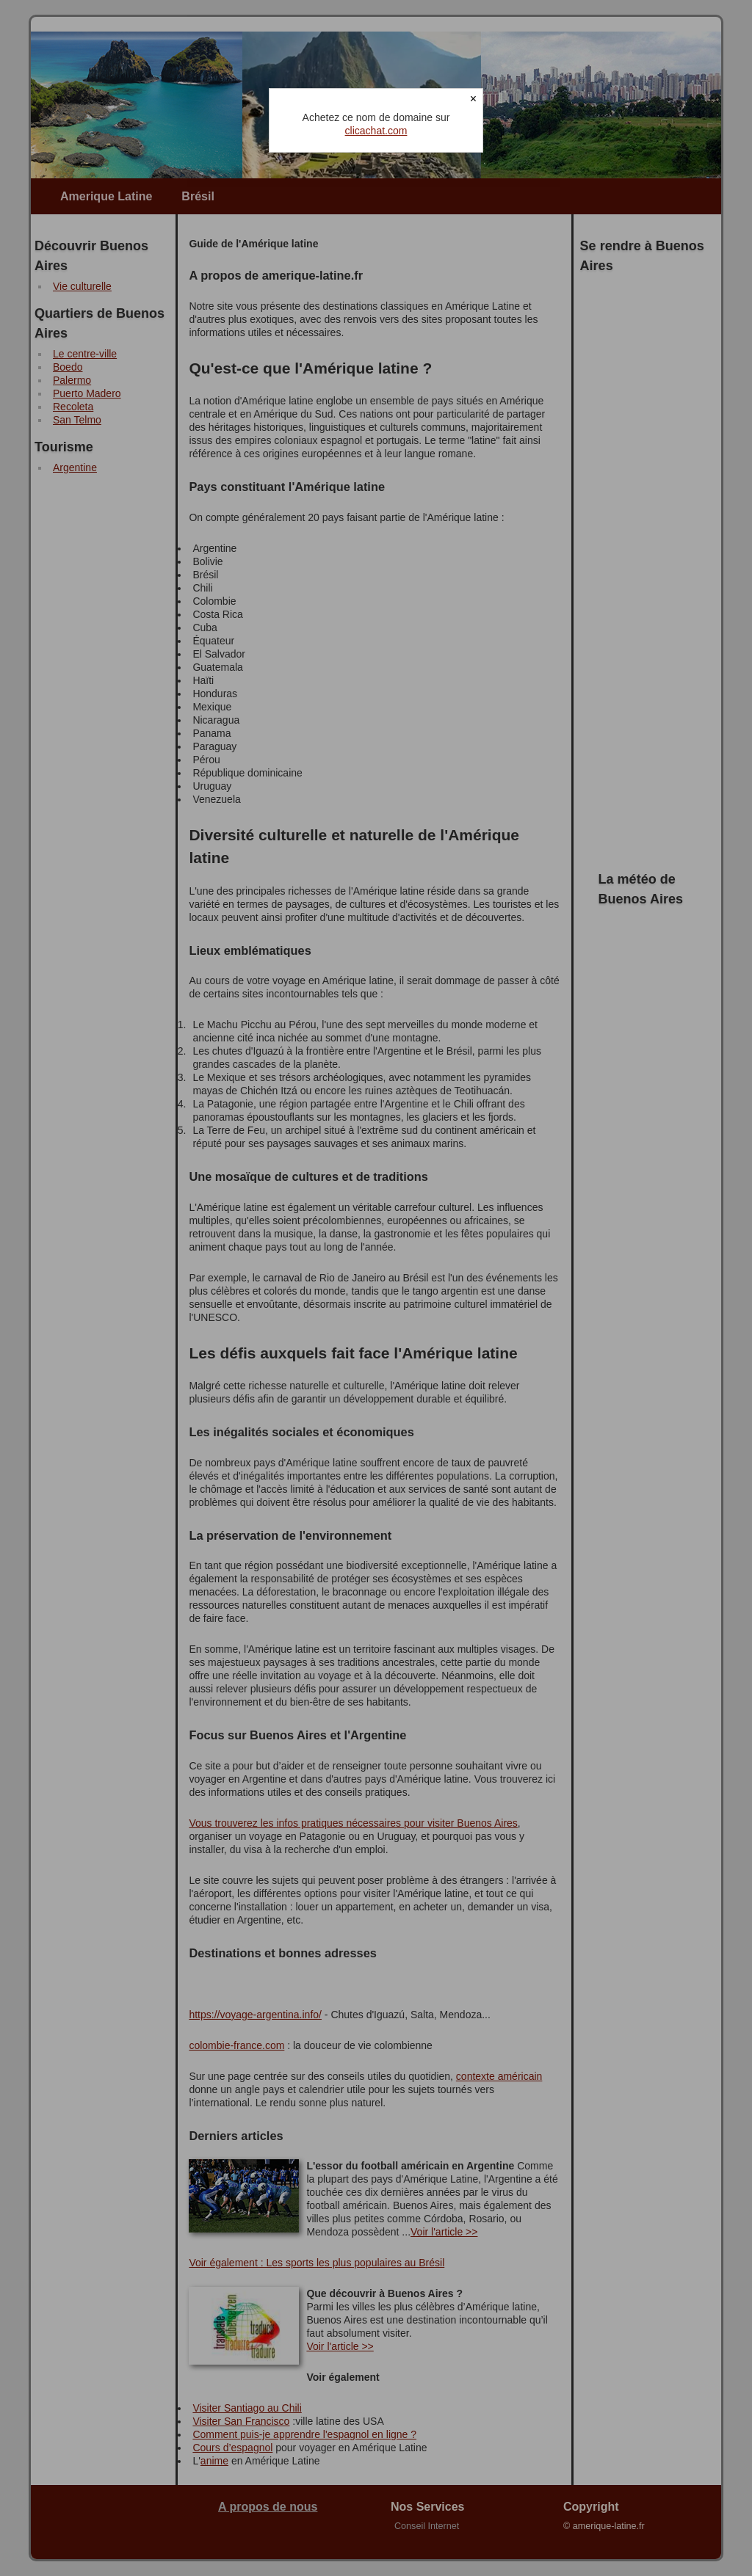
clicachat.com (376, 131)
